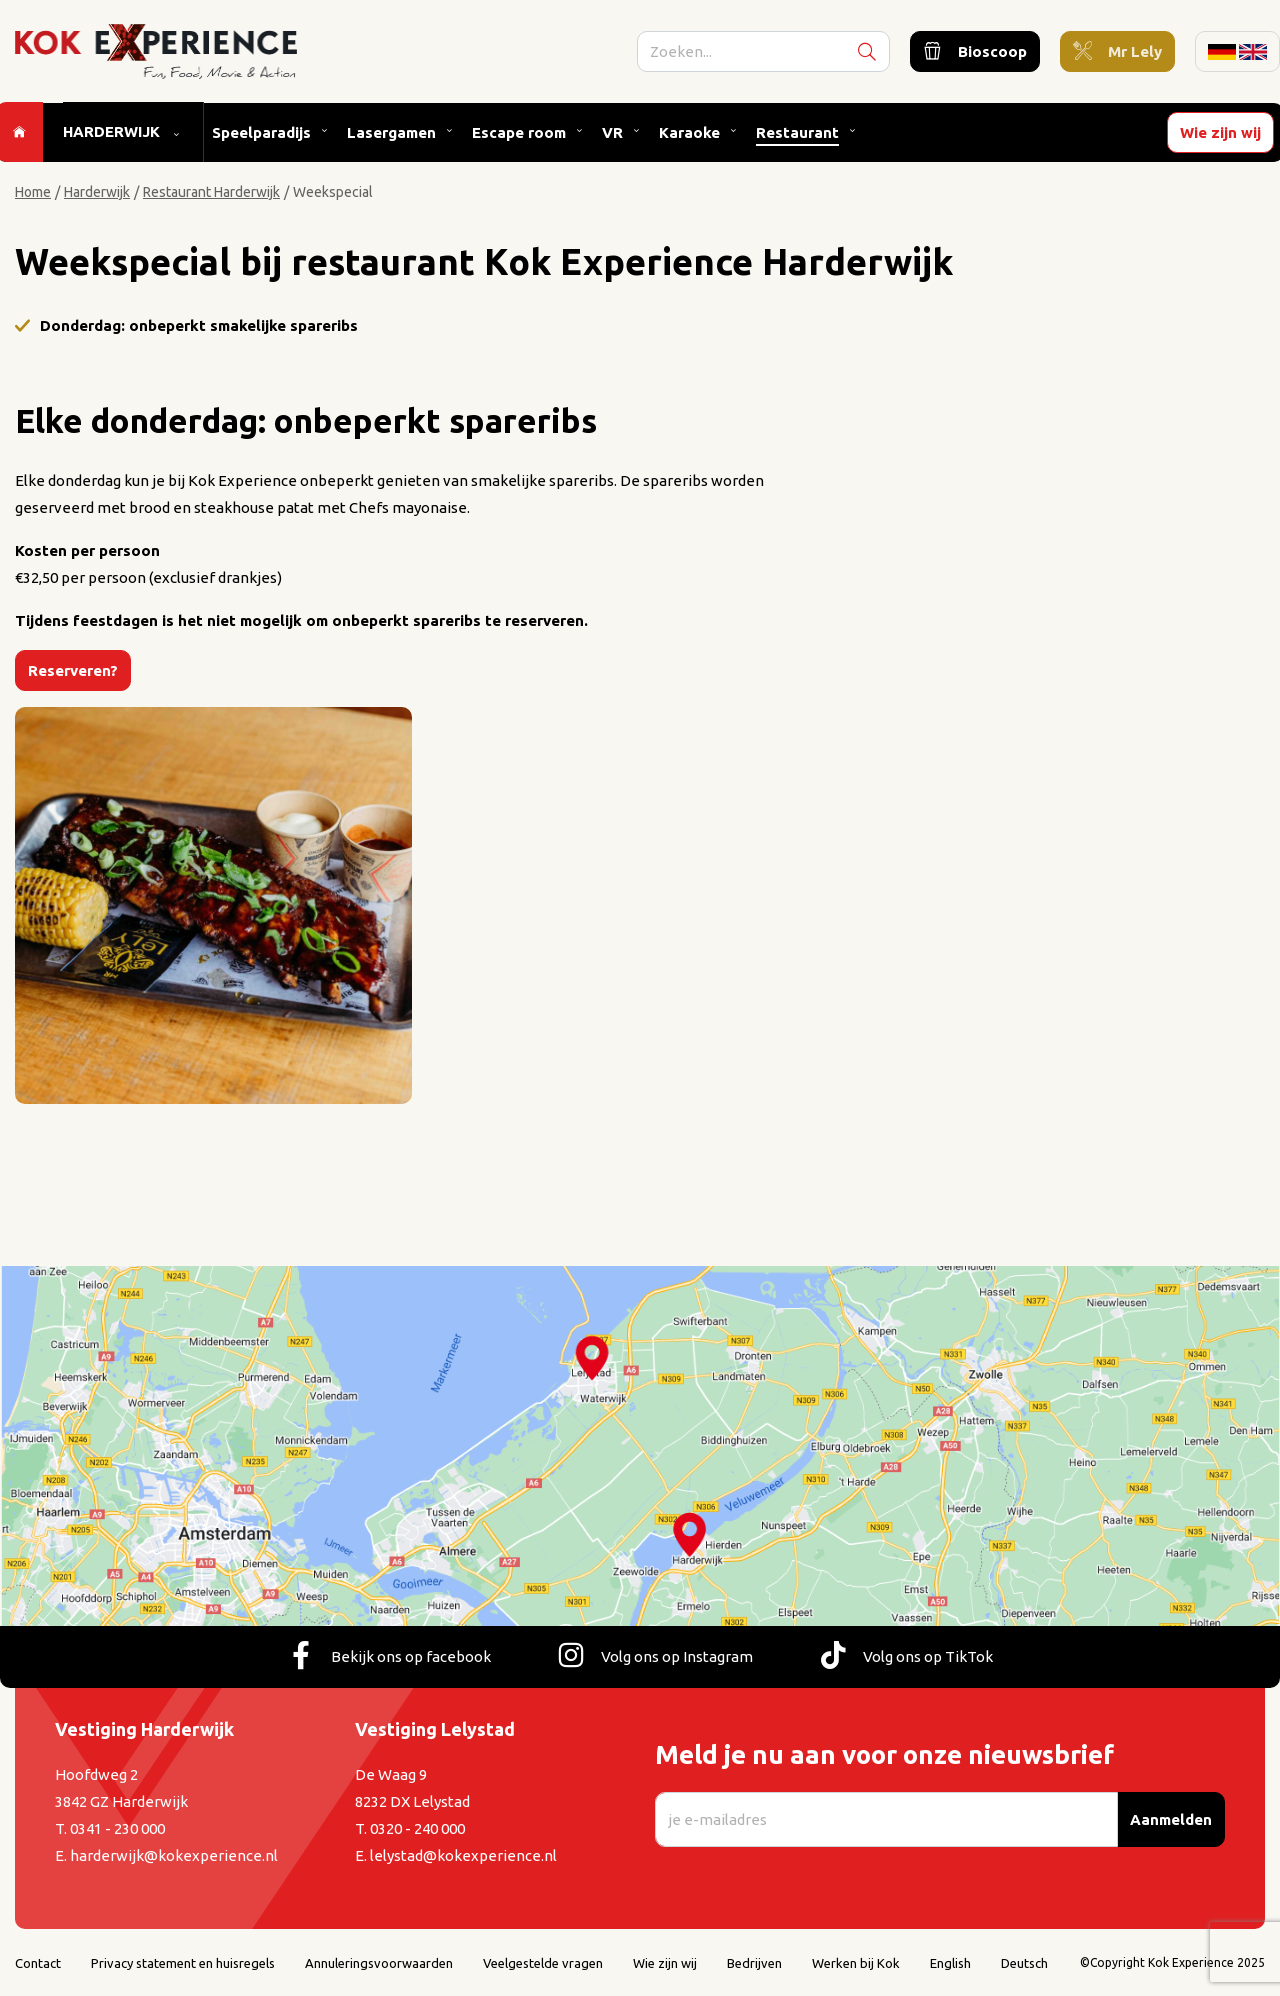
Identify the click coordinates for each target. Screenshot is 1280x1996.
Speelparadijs (260, 136)
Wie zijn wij (1221, 136)
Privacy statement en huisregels (183, 1963)
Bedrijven (754, 1963)
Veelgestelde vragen (543, 1963)
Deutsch (1024, 1963)
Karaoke (688, 136)
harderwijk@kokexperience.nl (174, 1855)
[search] (768, 53)
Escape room (518, 136)
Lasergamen (390, 136)
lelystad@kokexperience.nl (463, 1855)
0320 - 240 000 (417, 1828)
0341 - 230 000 (117, 1828)
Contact (38, 1963)
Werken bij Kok (856, 1963)
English (950, 1963)
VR (611, 136)
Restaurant (796, 136)
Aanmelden (1171, 1819)
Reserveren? (73, 670)
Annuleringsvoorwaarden (379, 1963)
